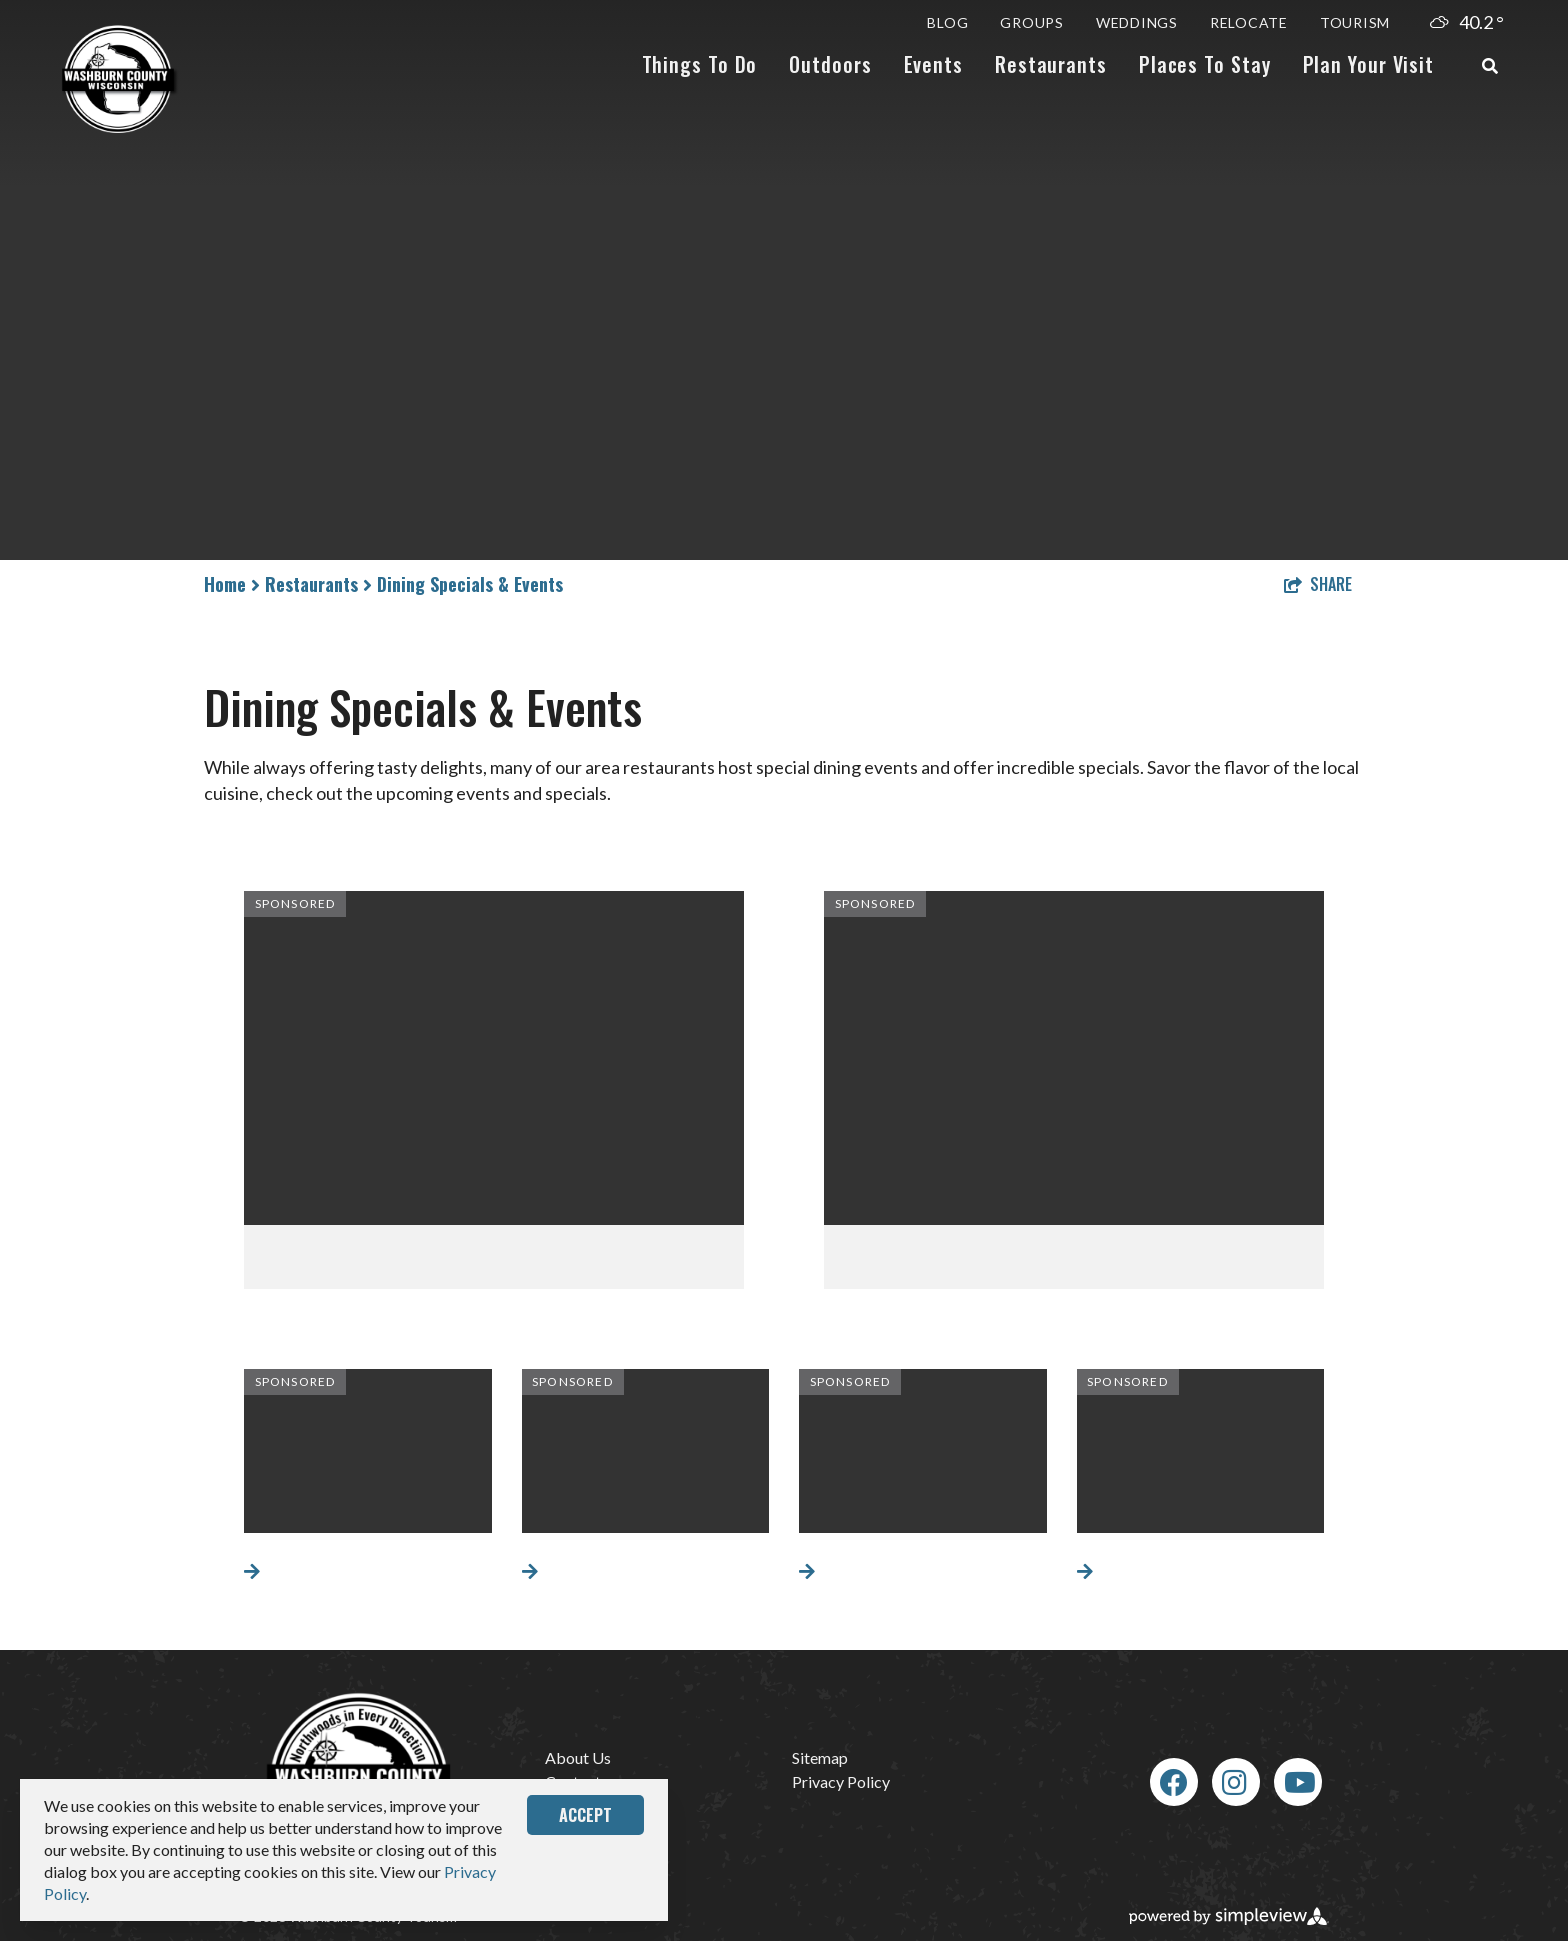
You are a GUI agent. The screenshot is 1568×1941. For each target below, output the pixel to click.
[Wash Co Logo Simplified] (120, 79)
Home (232, 584)
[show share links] (1318, 584)
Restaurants (1051, 64)
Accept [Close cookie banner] (585, 1815)
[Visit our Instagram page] (1234, 1782)
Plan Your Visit (1369, 64)
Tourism (1355, 22)
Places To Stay (1205, 64)
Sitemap (820, 1757)
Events (933, 64)
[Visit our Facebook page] (1174, 1782)
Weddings (1137, 22)
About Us (578, 1757)
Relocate (1249, 22)
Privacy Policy (841, 1781)
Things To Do (700, 64)
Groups (1032, 22)
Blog (947, 22)
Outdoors (830, 64)
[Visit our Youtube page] (1300, 1782)
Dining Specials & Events (470, 584)
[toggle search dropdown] (1490, 66)
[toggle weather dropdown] (1468, 22)
